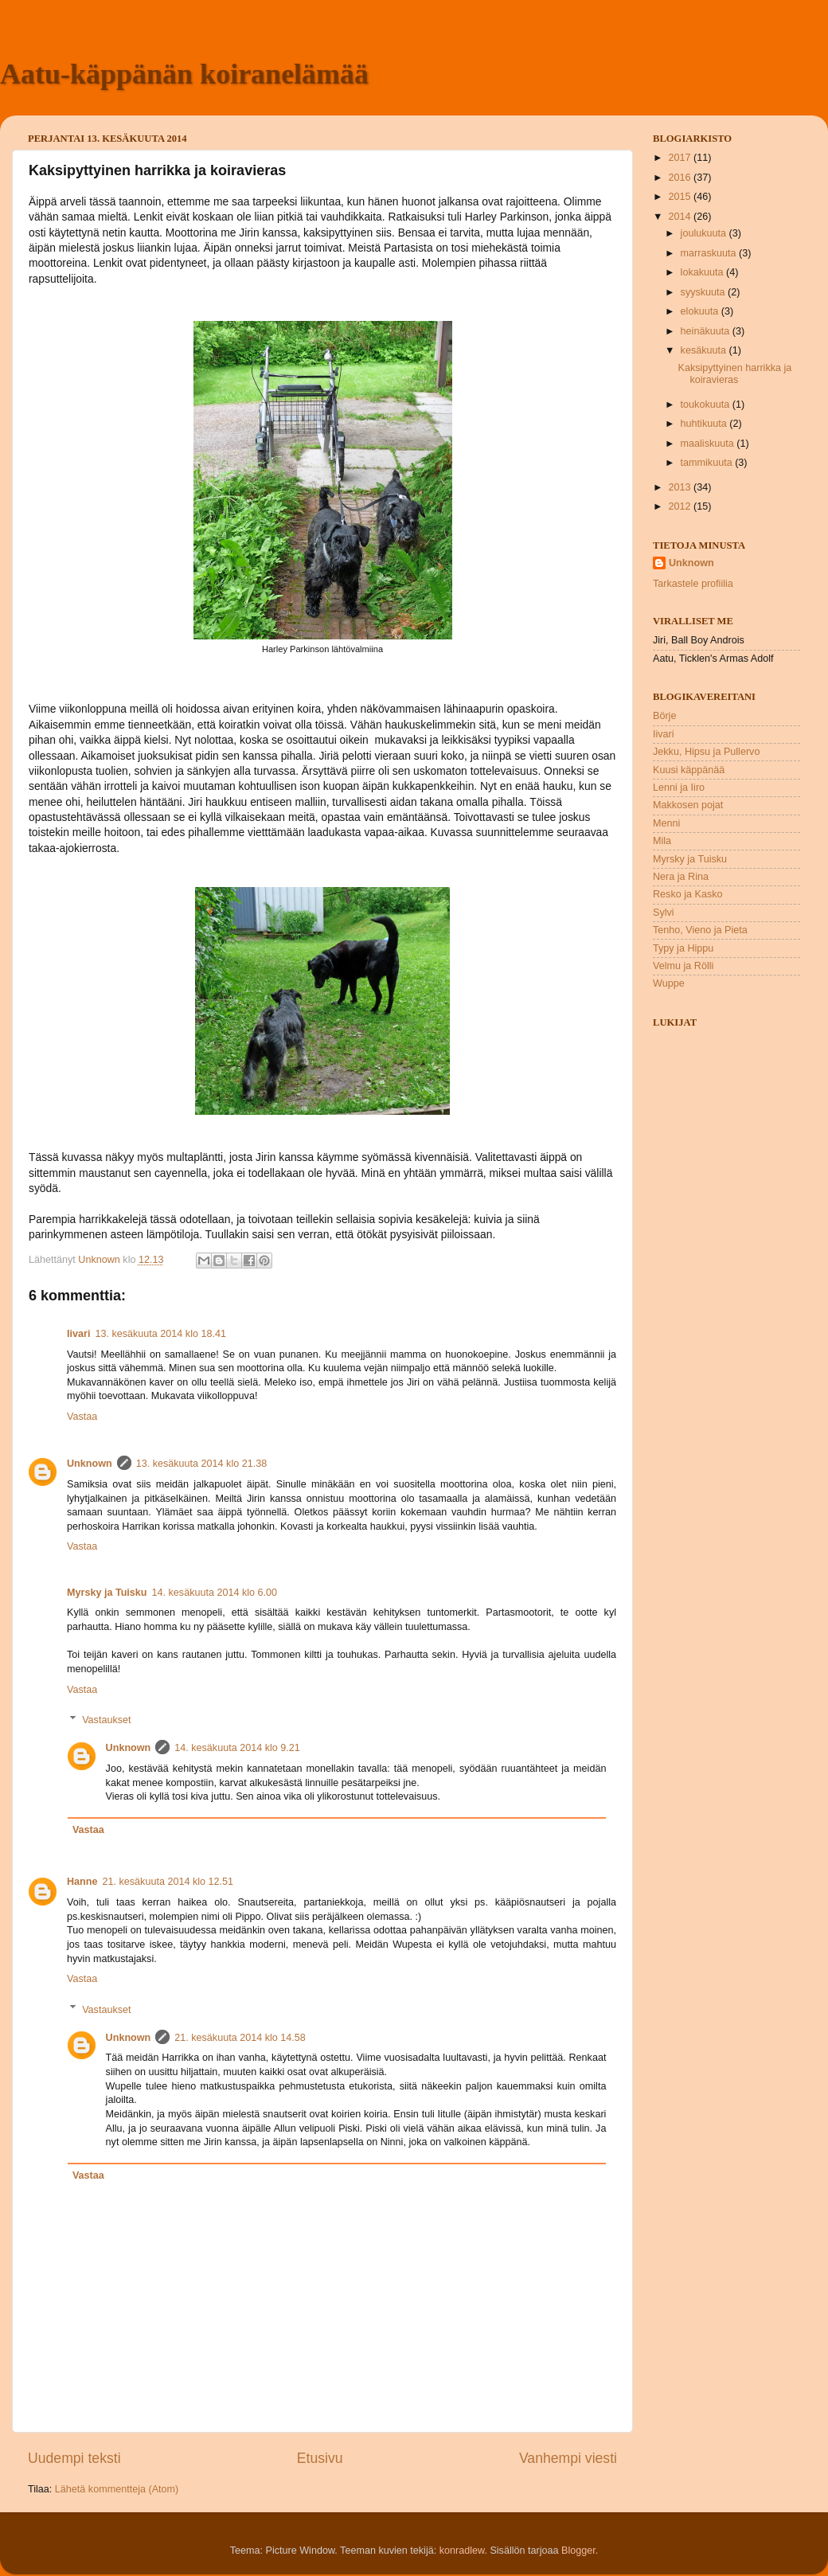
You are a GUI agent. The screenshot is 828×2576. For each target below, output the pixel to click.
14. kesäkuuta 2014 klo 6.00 (215, 1592)
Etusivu (320, 2458)
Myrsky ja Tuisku (107, 1592)
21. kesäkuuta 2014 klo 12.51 (168, 1881)
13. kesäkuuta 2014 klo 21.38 (202, 1463)
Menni (666, 823)
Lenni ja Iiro (679, 787)
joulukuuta (705, 233)
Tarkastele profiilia (693, 583)
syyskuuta (704, 292)
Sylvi (663, 912)
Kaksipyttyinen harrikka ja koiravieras (734, 373)
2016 (680, 177)
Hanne (82, 1881)
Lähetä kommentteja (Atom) (116, 2489)
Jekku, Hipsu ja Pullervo (706, 751)
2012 (680, 506)
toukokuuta (706, 404)
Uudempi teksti (74, 2458)
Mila (662, 840)
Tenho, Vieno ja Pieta (700, 930)
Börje (664, 715)
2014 (680, 216)
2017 (680, 157)
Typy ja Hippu (683, 948)
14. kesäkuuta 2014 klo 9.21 (237, 1747)
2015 (680, 196)
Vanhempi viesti (568, 2458)
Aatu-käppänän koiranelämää (184, 74)
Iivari (78, 1333)
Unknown (89, 1463)
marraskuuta (710, 253)
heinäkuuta (706, 331)
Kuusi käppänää (688, 770)
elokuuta (701, 311)
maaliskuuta (709, 443)
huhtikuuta (705, 423)
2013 (680, 487)
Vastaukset (106, 1720)
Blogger (578, 2550)
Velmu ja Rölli (683, 965)
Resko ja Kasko (688, 894)
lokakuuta (703, 272)
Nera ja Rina (681, 876)
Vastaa (82, 1416)
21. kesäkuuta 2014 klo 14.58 (240, 2037)
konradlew (462, 2550)
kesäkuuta (705, 350)
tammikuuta (708, 462)
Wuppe (669, 983)
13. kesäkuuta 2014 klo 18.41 (160, 1333)
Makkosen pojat (688, 805)
